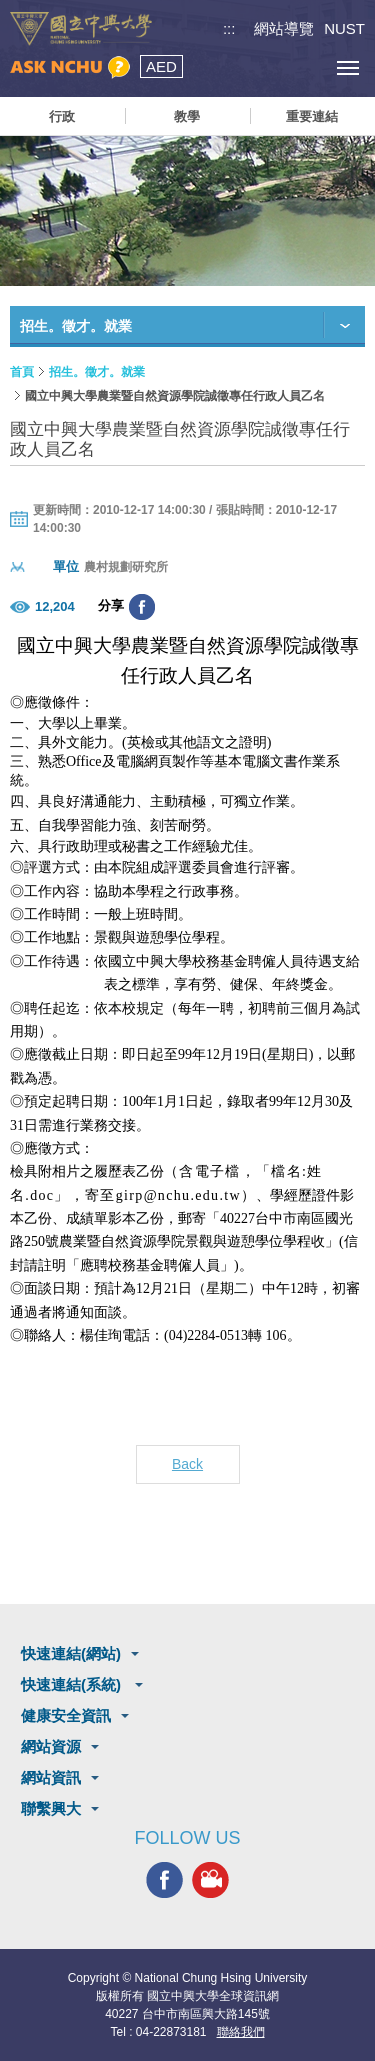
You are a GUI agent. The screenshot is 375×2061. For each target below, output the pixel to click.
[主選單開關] (347, 67)
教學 (187, 116)
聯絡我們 (241, 2032)
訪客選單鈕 (302, 67)
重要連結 (312, 116)
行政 (62, 116)
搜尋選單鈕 (257, 67)
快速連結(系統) (73, 1684)
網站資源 (51, 1746)
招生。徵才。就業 (97, 372)
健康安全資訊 (66, 1715)
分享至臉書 (142, 607)
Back (187, 1464)
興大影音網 (210, 1880)
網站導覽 (284, 28)
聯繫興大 (51, 1808)
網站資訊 (51, 1777)
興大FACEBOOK (164, 1880)
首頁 (22, 372)
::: (229, 28)
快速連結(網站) (71, 1653)
